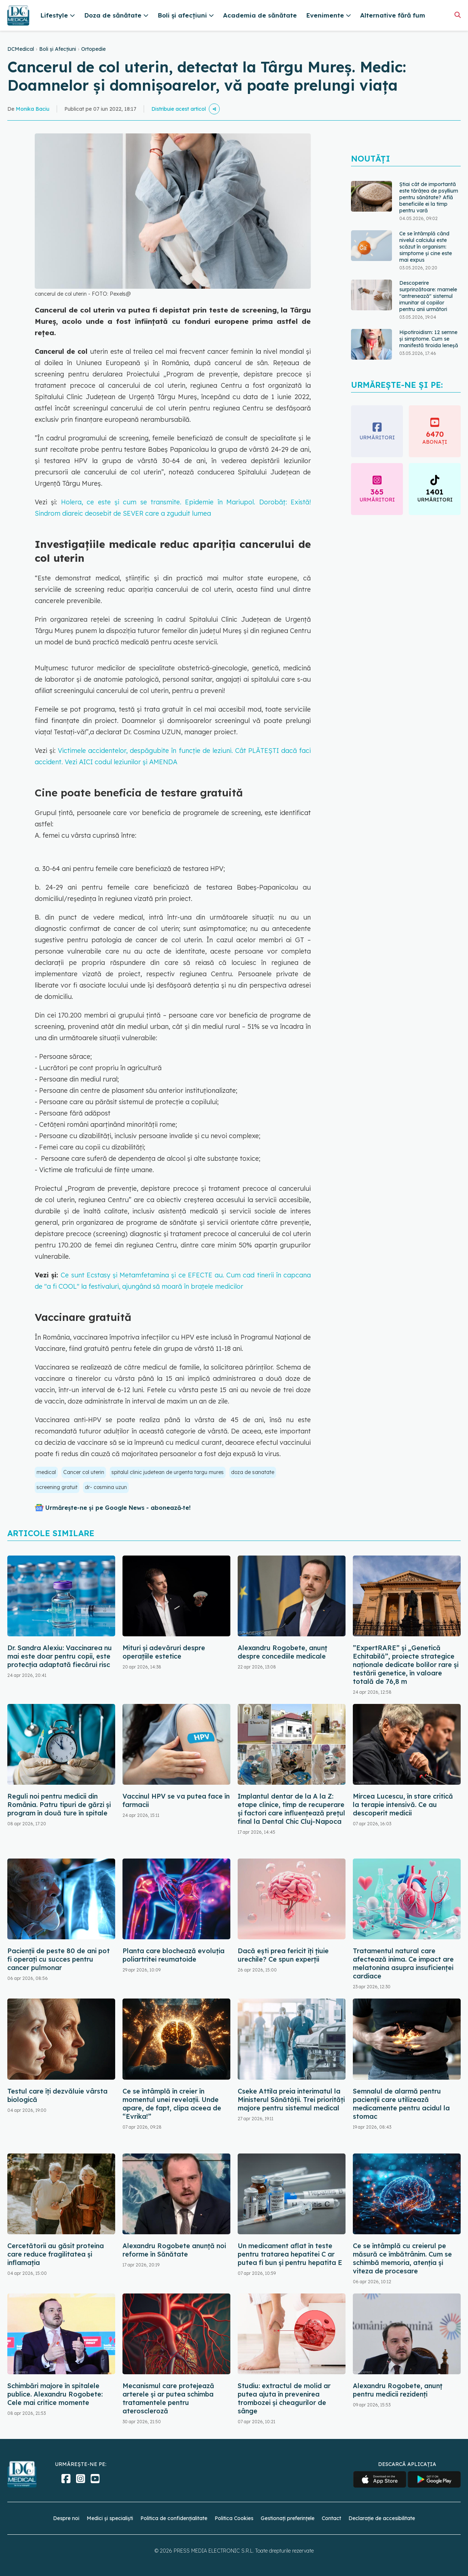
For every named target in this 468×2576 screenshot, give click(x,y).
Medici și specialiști (110, 2518)
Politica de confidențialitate (173, 2518)
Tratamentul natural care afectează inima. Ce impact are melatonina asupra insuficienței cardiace (403, 1963)
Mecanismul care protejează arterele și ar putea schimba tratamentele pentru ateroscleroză (168, 2398)
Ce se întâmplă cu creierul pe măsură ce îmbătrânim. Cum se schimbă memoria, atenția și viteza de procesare (402, 2258)
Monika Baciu (32, 109)
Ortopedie (93, 49)
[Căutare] (457, 15)
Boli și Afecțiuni (57, 49)
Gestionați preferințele (287, 2518)
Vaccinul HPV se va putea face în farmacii (176, 1800)
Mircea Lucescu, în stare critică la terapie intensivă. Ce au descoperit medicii (403, 1804)
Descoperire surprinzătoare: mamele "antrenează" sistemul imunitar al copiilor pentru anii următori (428, 296)
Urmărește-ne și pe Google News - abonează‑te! (117, 1507)
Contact (331, 2518)
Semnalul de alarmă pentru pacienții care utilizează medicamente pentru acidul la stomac (401, 2104)
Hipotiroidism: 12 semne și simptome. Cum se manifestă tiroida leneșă (428, 339)
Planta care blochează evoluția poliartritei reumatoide (173, 1955)
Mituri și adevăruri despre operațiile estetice (163, 1652)
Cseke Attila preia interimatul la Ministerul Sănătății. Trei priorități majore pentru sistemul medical (291, 2099)
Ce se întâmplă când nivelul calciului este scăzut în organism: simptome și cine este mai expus (425, 246)
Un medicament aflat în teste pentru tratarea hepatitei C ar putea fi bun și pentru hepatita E (290, 2254)
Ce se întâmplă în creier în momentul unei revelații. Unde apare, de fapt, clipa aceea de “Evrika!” (171, 2104)
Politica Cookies (234, 2518)
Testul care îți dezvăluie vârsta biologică (57, 2095)
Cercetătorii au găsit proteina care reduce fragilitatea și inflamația (55, 2254)
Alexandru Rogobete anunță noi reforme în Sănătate (174, 2250)
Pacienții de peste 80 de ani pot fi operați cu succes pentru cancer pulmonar (58, 1959)
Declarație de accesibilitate (381, 2518)
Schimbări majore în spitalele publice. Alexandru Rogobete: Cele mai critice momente (55, 2394)
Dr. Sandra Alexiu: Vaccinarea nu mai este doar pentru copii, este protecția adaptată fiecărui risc (59, 1656)
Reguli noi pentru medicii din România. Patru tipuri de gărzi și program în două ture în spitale (59, 1804)
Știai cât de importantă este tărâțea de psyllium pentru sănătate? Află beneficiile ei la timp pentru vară (428, 197)
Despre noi (66, 2518)
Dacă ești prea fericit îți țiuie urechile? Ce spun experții (283, 1955)
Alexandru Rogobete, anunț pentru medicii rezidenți (397, 2390)
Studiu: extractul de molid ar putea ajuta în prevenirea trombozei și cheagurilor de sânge (284, 2398)
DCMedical (20, 49)
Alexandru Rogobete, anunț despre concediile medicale (282, 1652)
